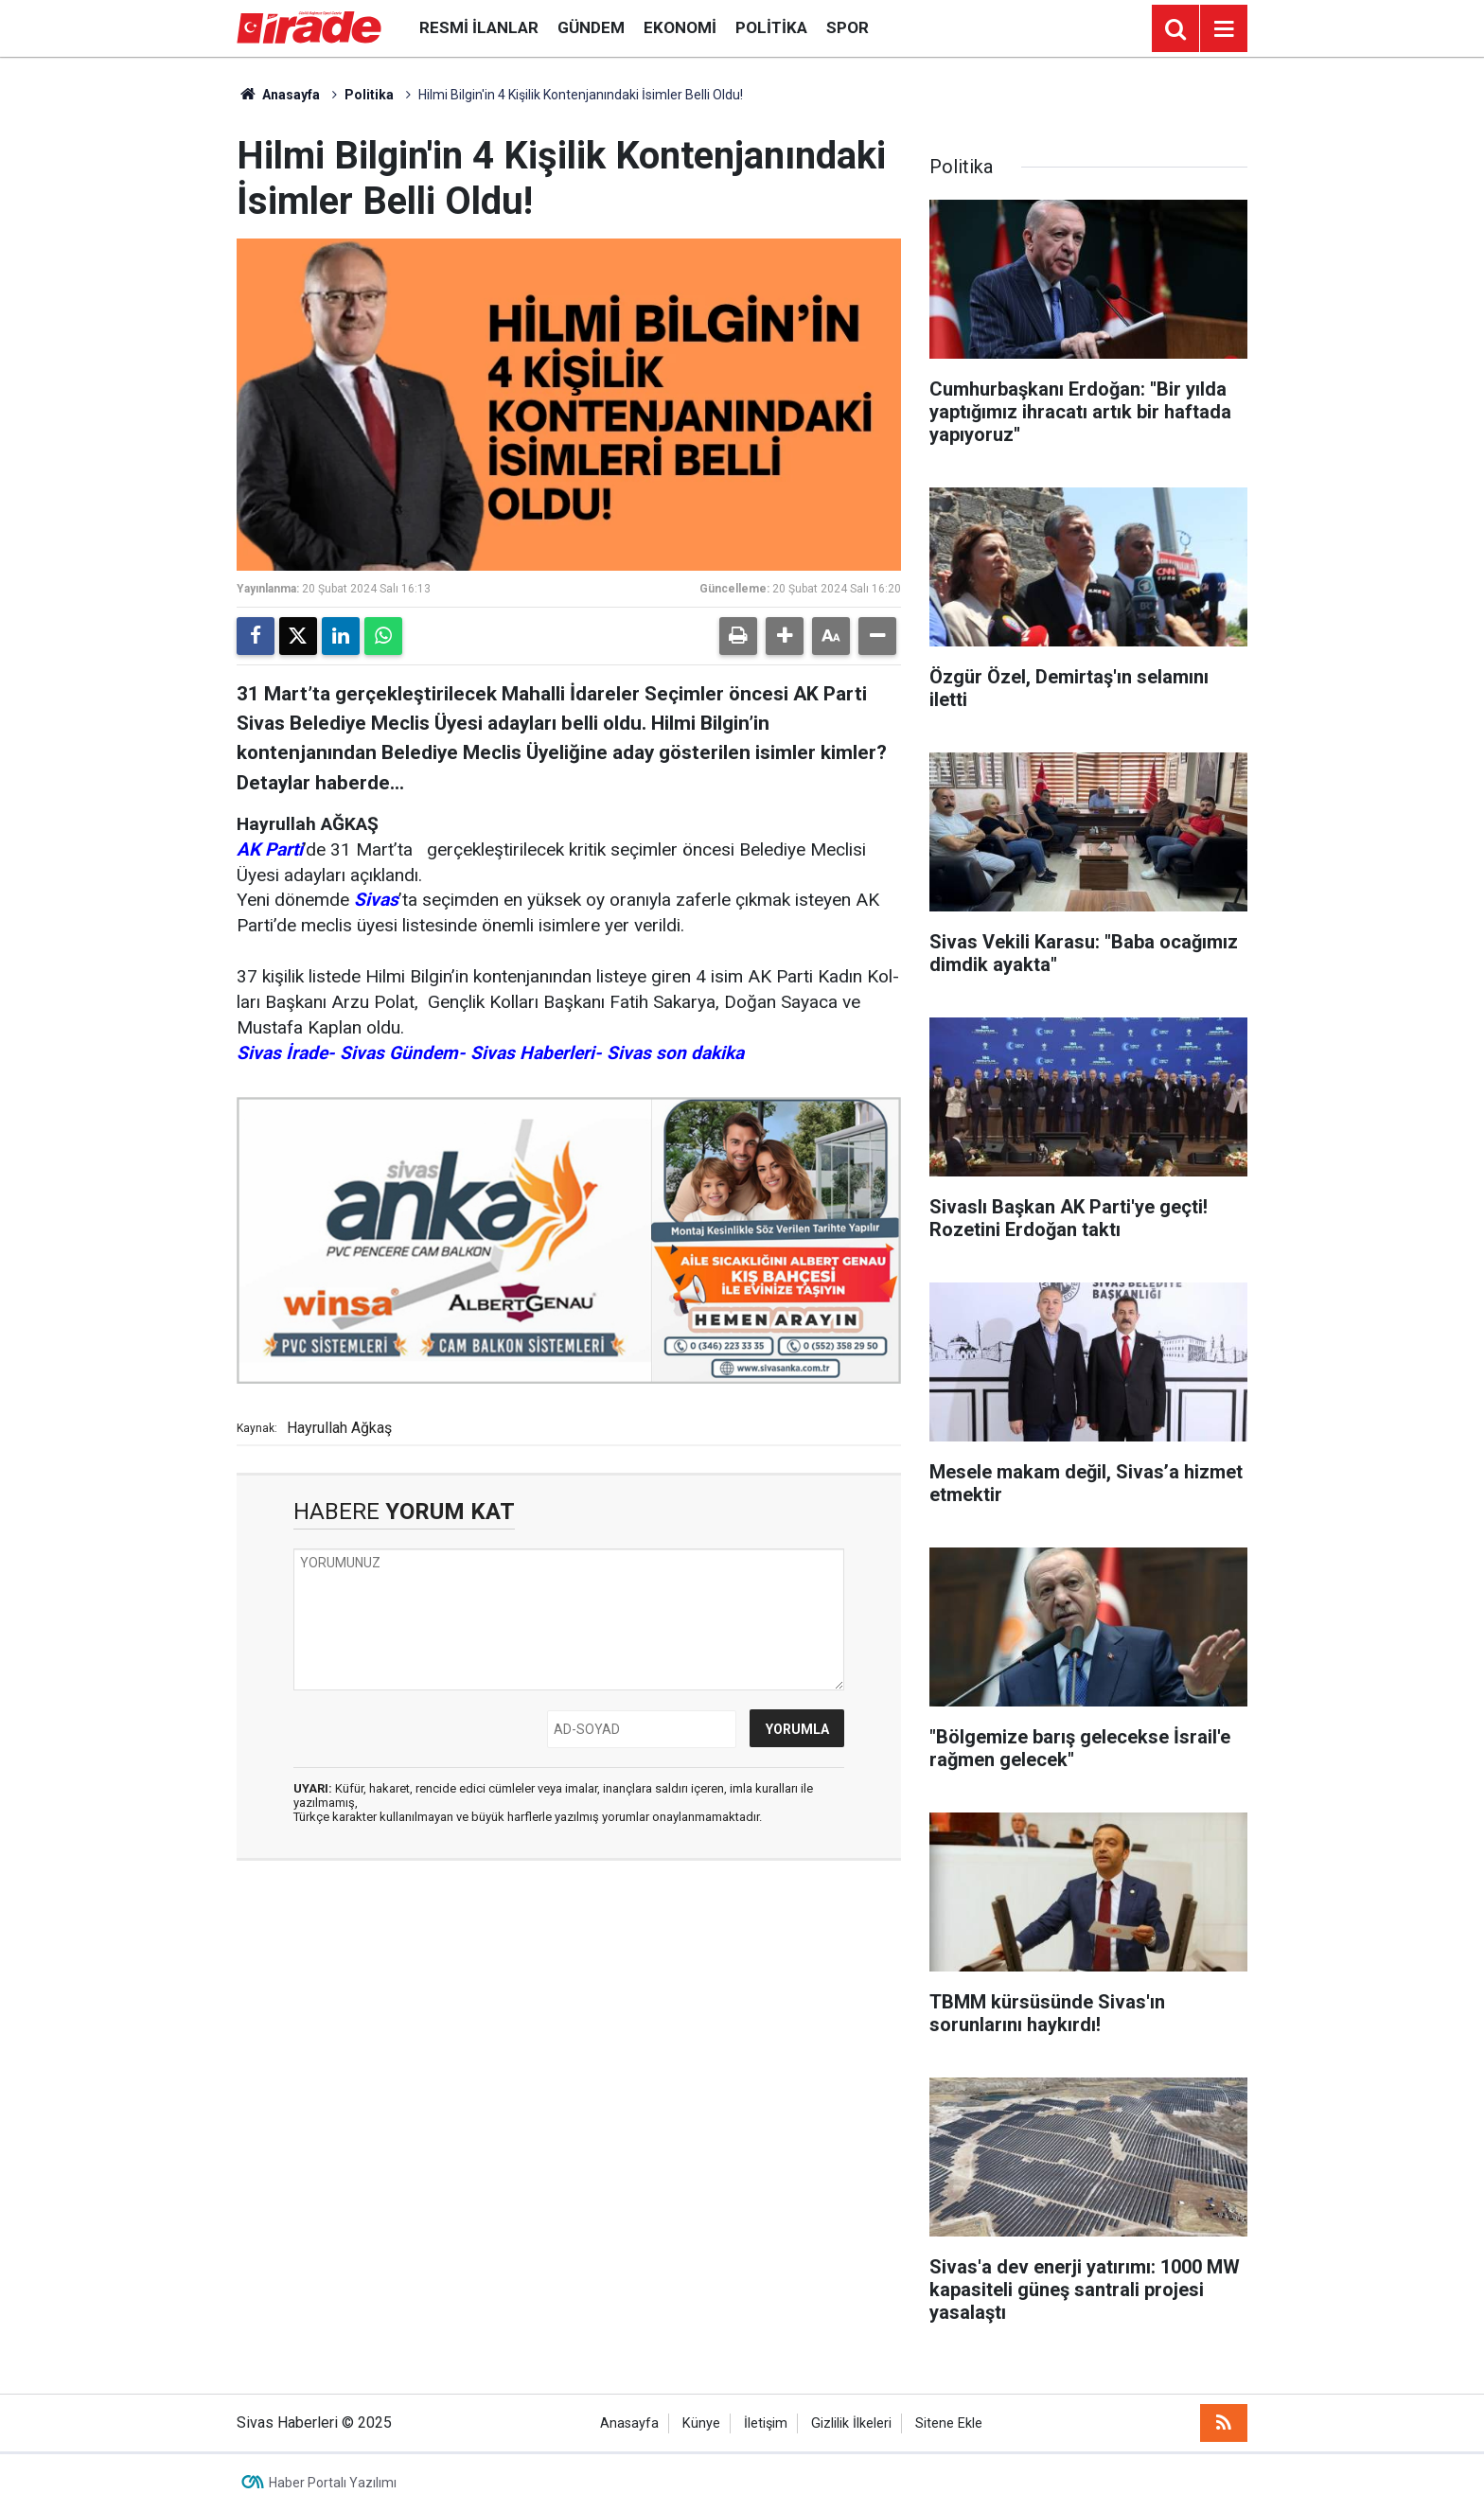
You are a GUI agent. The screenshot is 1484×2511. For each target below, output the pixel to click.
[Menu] (1224, 29)
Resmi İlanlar (479, 27)
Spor (847, 27)
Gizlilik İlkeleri (851, 2423)
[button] (785, 636)
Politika (771, 27)
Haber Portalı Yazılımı (333, 2482)
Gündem (591, 27)
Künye (701, 2423)
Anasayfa (278, 94)
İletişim (765, 2423)
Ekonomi (680, 27)
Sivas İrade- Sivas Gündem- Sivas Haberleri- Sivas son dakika (490, 1053)
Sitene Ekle (948, 2423)
